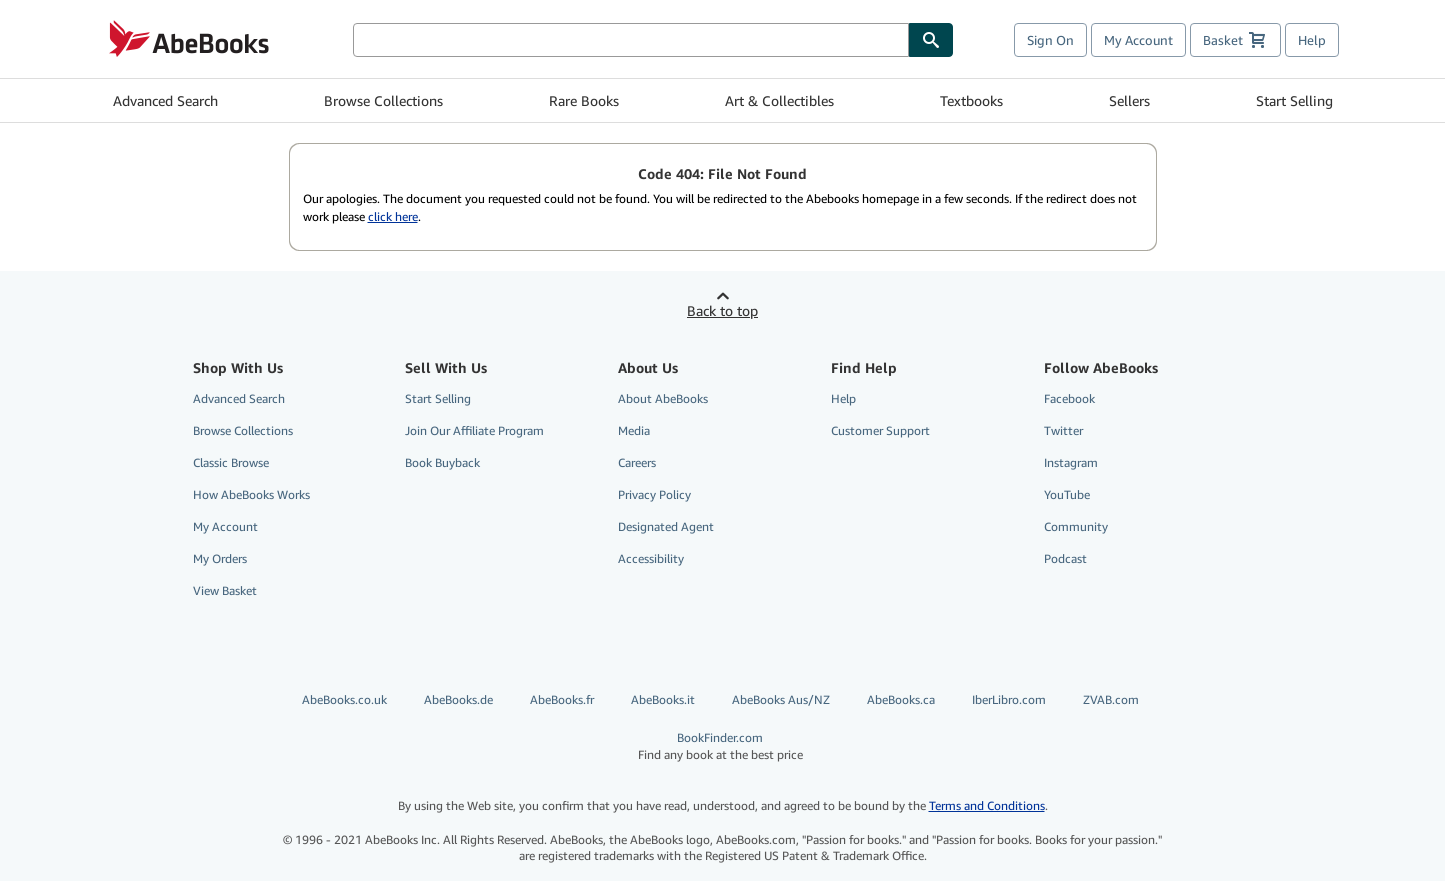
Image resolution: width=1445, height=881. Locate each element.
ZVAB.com (1111, 699)
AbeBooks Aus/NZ (781, 699)
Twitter (1063, 430)
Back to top (722, 310)
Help (1312, 40)
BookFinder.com (720, 746)
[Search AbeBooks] (631, 40)
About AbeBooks (663, 398)
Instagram (1071, 462)
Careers (637, 462)
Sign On (1050, 40)
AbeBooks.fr (562, 699)
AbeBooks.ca (901, 699)
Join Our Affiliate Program (474, 430)
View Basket (225, 590)
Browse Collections (383, 100)
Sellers (1129, 100)
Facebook (1069, 398)
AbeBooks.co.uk (344, 699)
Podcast (1065, 558)
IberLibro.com (1009, 699)
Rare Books (584, 100)
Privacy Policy (654, 494)
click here (393, 216)
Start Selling (1294, 100)
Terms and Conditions (987, 805)
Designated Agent (666, 526)
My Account (1138, 40)
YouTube (1067, 494)
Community (1076, 526)
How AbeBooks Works (251, 494)
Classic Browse (231, 462)
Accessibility (651, 558)
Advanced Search (165, 100)
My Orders (220, 558)
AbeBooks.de (458, 699)
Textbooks (971, 100)
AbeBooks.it (663, 699)
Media (634, 430)
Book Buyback (442, 462)
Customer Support (880, 430)
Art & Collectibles (779, 100)
